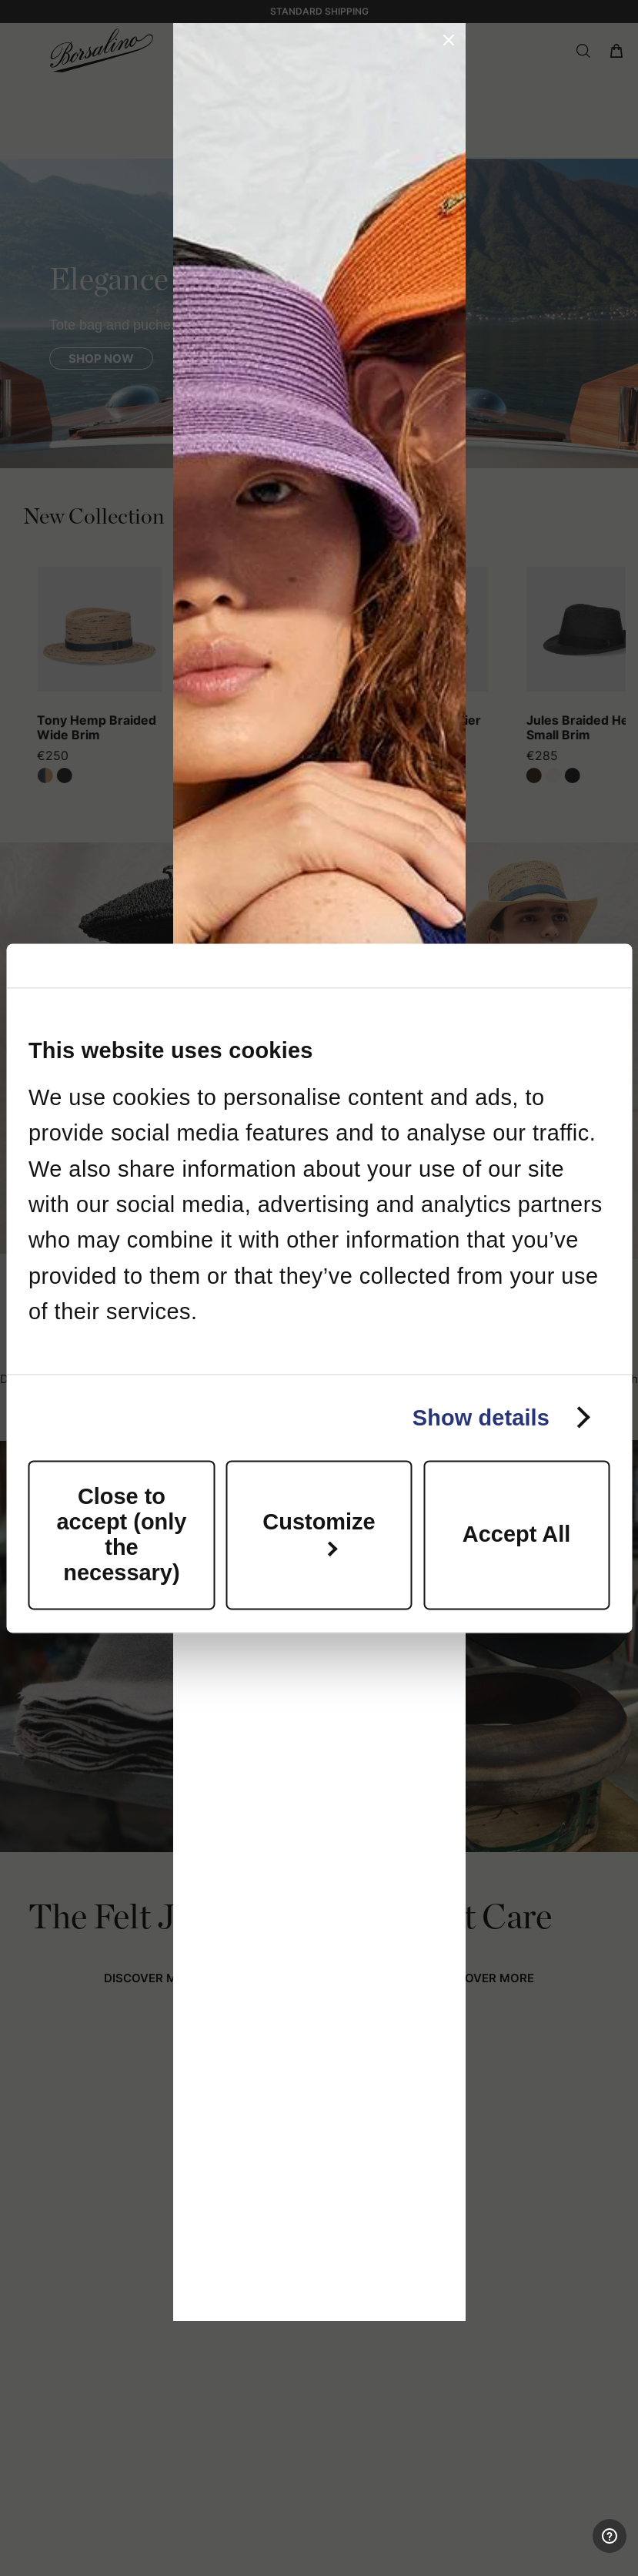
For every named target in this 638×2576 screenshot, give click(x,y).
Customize (318, 1533)
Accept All (516, 1534)
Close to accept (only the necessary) (122, 1534)
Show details (481, 1418)
